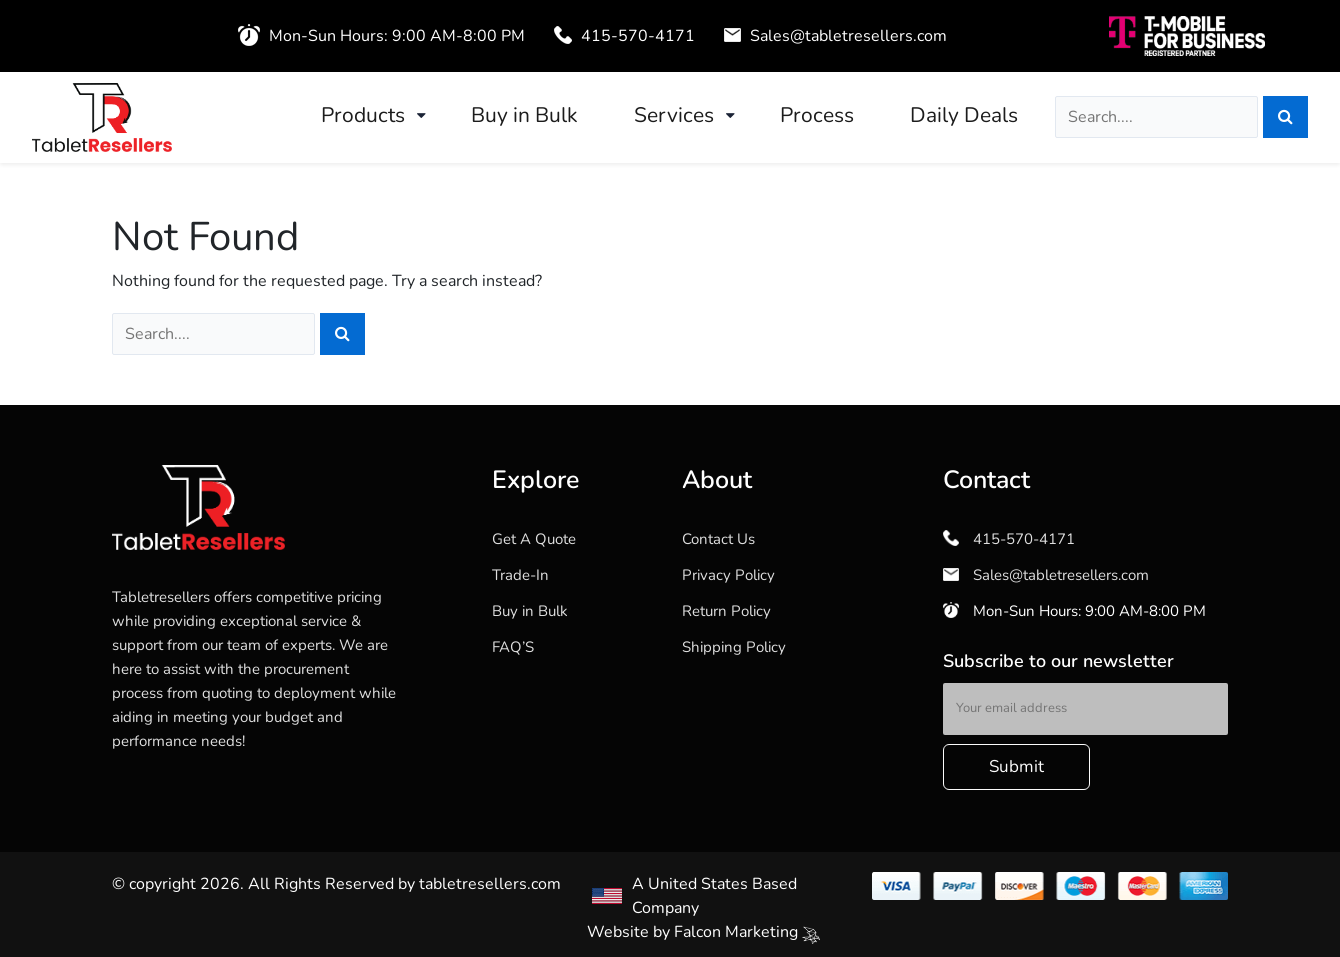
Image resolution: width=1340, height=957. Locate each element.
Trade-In (520, 575)
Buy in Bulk (524, 115)
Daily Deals (964, 115)
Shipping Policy (734, 647)
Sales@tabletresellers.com (835, 36)
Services (674, 115)
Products (363, 115)
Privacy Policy (728, 575)
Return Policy (726, 611)
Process (817, 115)
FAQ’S (513, 647)
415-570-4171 (624, 36)
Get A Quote (534, 539)
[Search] (1285, 117)
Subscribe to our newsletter (1058, 661)
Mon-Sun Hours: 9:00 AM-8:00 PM (1074, 611)
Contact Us (718, 539)
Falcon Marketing (747, 932)
